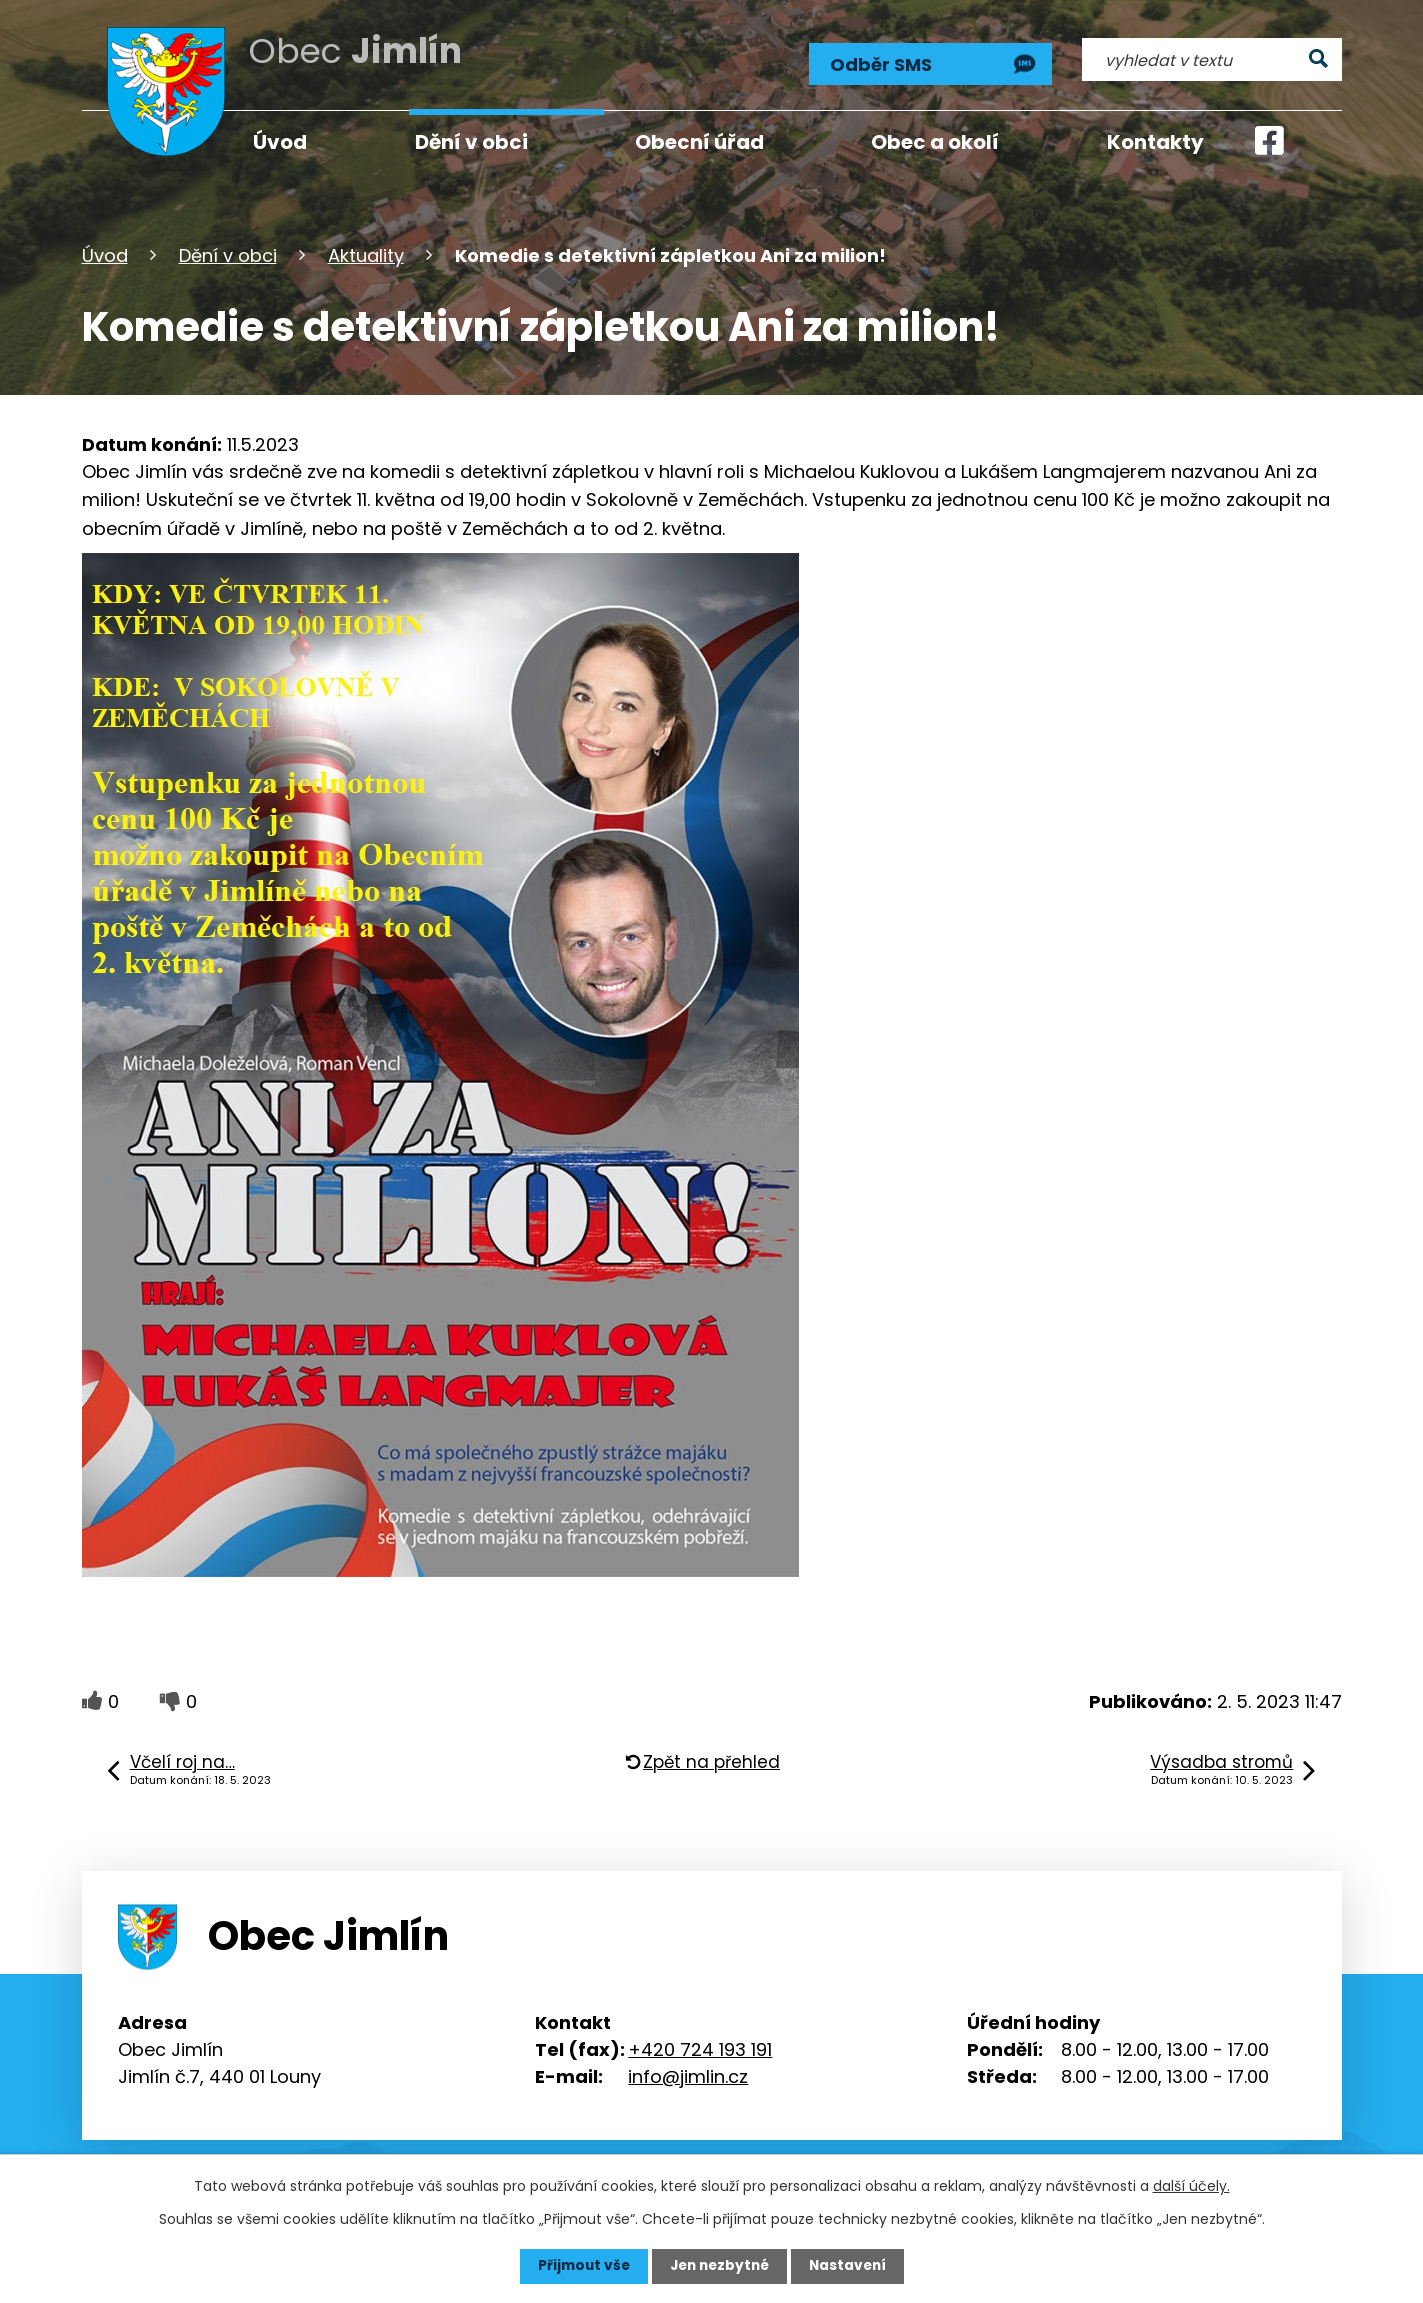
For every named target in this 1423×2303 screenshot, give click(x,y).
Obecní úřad (699, 142)
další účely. (1191, 2186)
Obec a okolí (935, 142)
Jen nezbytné (719, 2266)
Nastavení (852, 2266)
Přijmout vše (579, 2266)
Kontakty (1155, 142)
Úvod (105, 253)
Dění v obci (228, 253)
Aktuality (366, 253)
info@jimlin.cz (688, 2074)
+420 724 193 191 (700, 2047)
